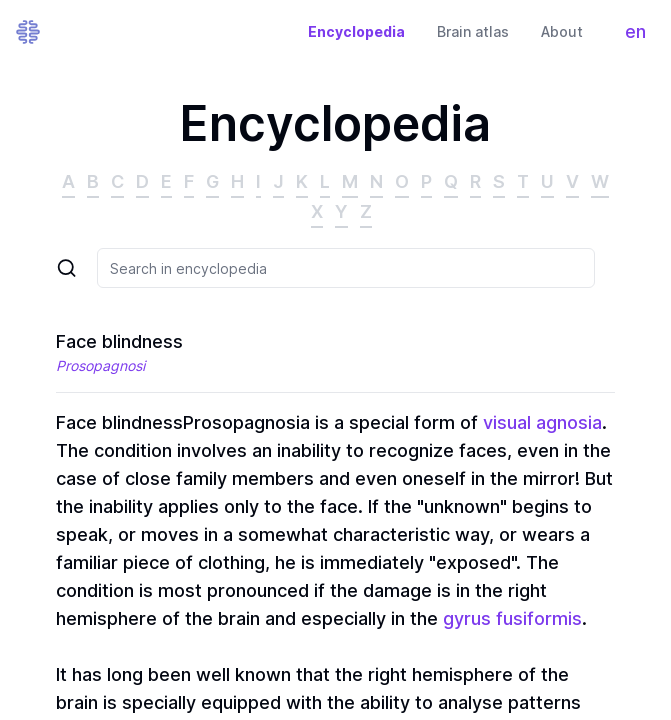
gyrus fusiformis (512, 618)
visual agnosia (542, 422)
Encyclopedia (356, 31)
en (640, 36)
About (562, 31)
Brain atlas (473, 31)
